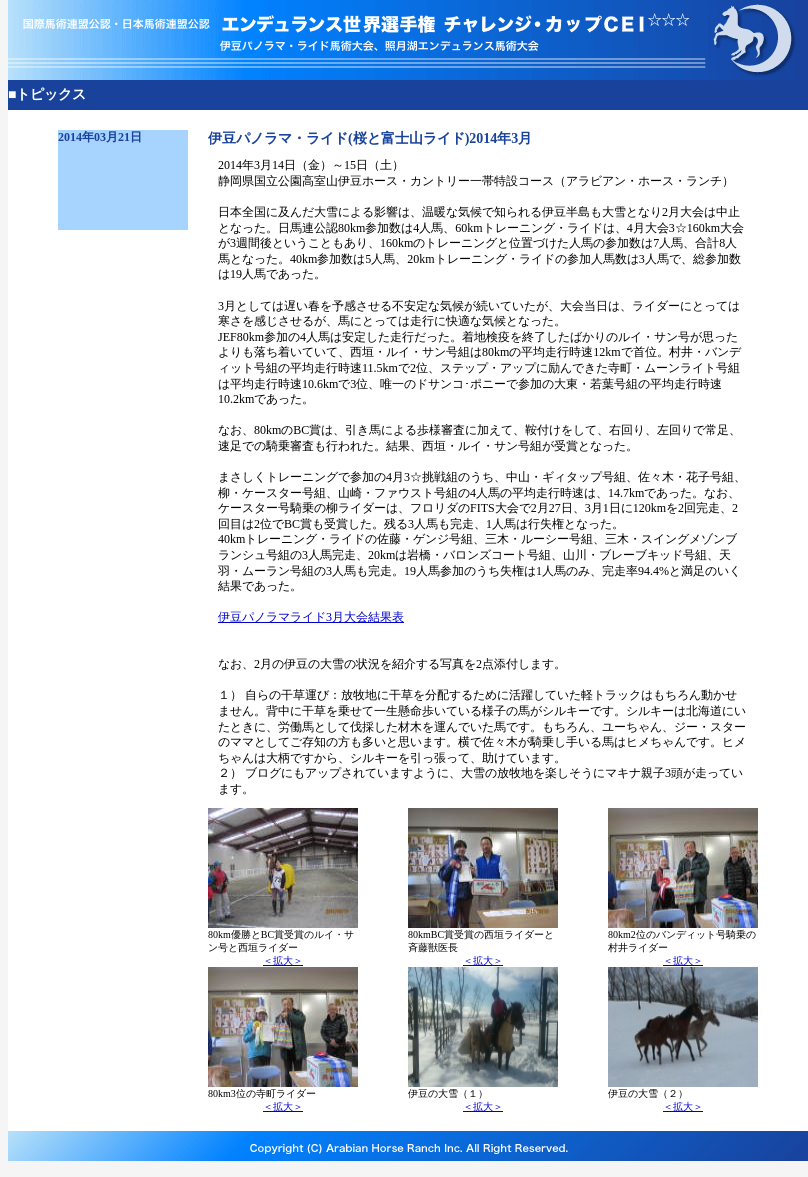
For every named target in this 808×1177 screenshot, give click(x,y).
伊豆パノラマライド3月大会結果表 (311, 617)
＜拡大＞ (283, 960)
